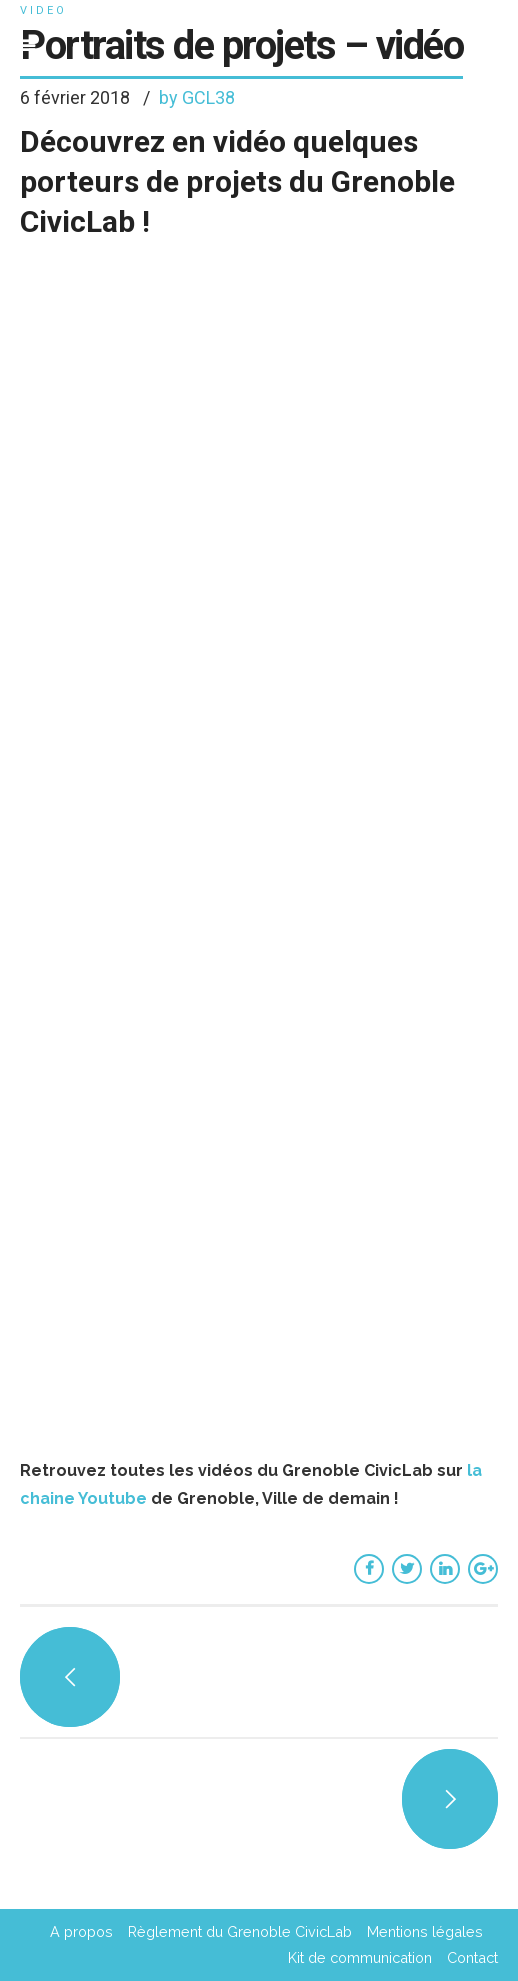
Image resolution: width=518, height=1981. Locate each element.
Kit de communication (360, 1957)
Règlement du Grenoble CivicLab (240, 1931)
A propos (81, 1931)
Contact (472, 1957)
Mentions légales (425, 1931)
